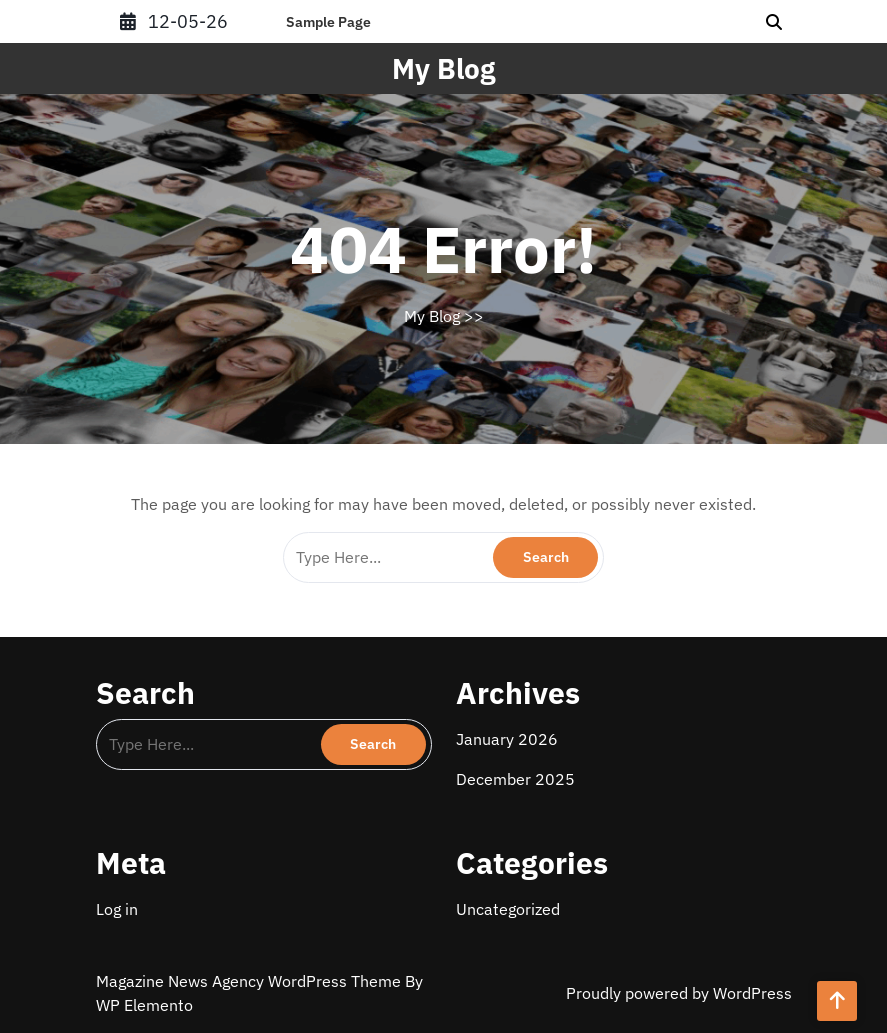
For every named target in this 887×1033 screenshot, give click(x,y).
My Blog (443, 68)
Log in (117, 909)
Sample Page (328, 22)
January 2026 (507, 739)
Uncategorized (508, 909)
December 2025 (515, 779)
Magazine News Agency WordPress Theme (250, 981)
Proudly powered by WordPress (679, 993)
